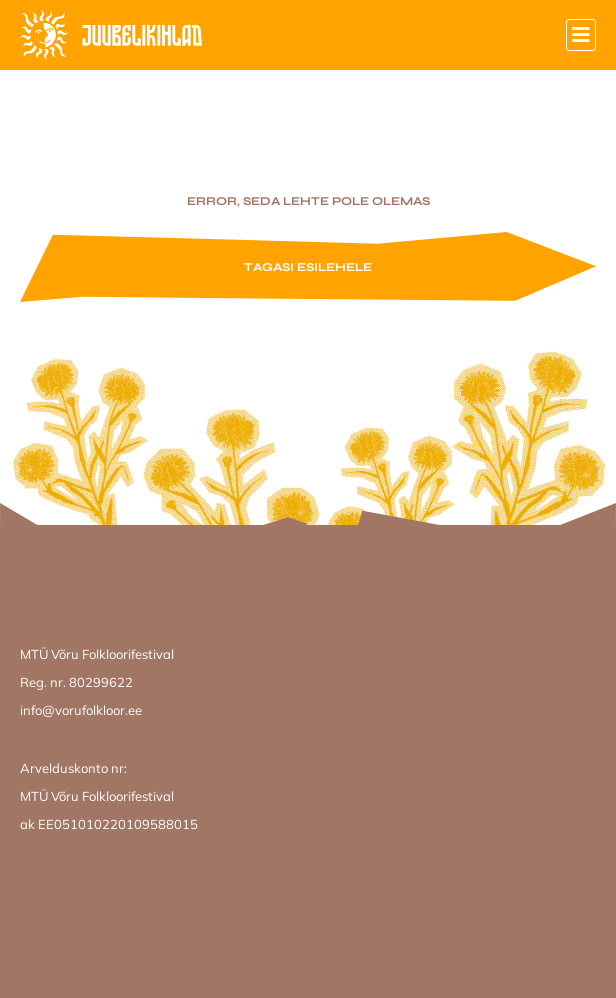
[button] (581, 35)
